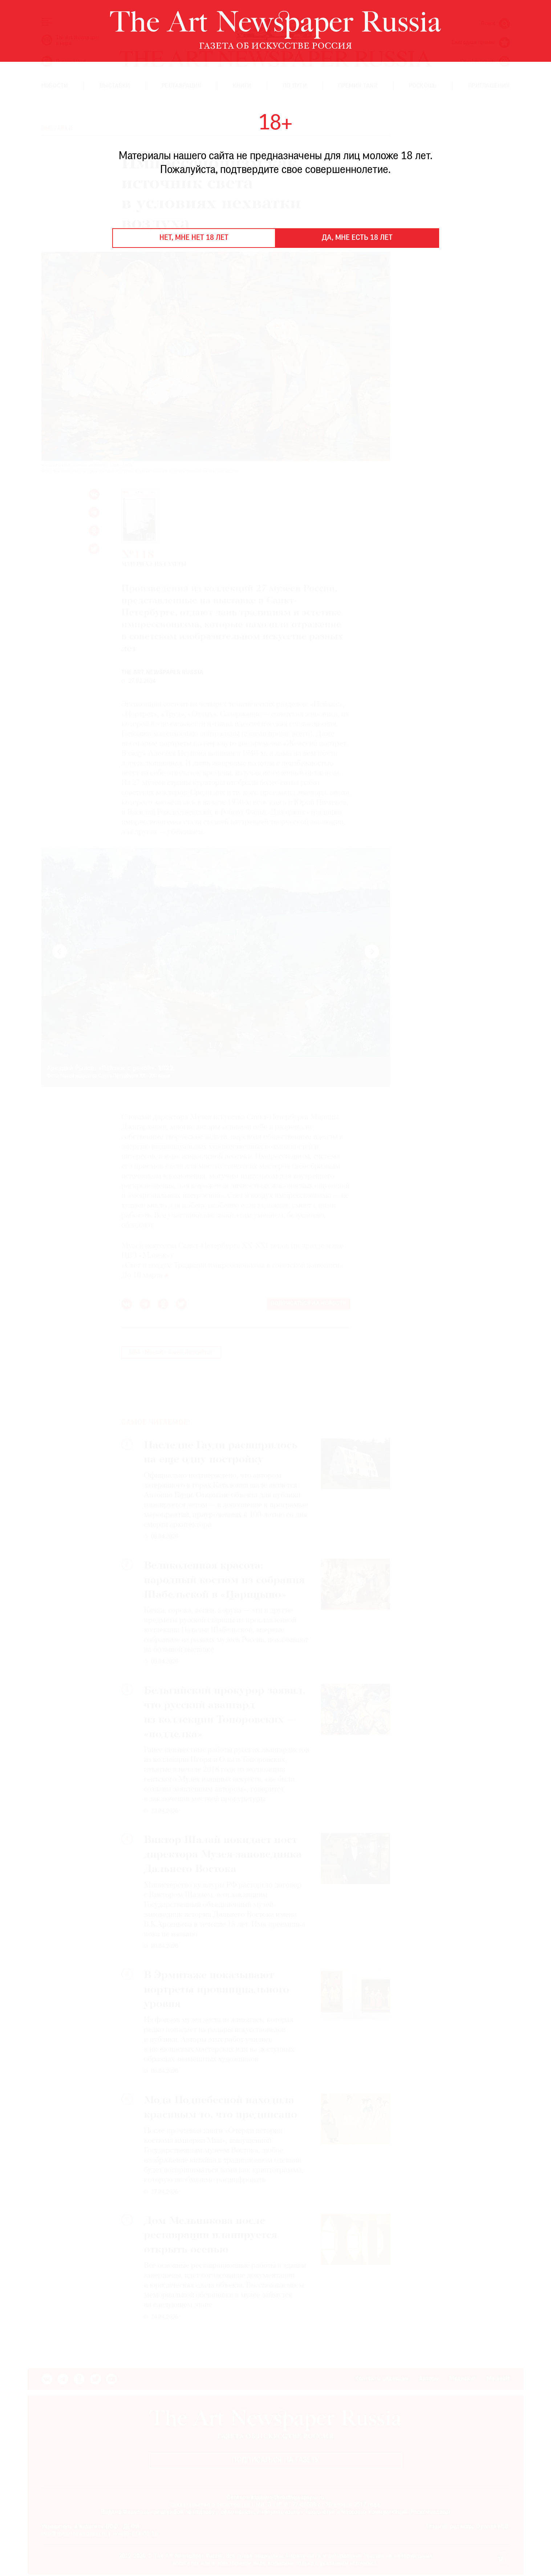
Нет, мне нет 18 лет (193, 238)
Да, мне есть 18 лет (357, 238)
